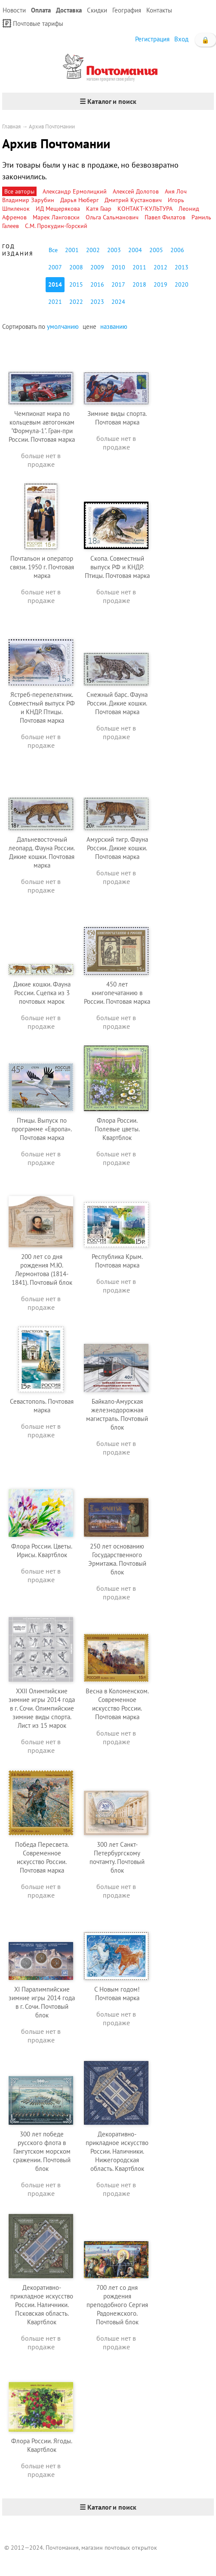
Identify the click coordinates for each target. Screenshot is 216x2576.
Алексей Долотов (136, 191)
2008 (76, 267)
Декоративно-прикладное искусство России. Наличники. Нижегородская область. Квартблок (117, 2151)
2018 (139, 284)
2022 (76, 302)
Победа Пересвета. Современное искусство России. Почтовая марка (42, 1857)
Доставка (69, 10)
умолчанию (63, 326)
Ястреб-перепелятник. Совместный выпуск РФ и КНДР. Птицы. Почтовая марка (42, 707)
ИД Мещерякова (58, 208)
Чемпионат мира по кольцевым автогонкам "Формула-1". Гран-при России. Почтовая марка (42, 426)
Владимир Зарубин (28, 200)
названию (113, 326)
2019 (160, 284)
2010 (118, 267)
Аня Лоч (176, 191)
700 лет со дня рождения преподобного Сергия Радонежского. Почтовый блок (117, 2304)
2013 (181, 267)
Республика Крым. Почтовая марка (117, 1260)
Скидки (97, 10)
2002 (93, 250)
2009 (97, 267)
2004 (135, 250)
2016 (97, 284)
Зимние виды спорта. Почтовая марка (117, 417)
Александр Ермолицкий (75, 191)
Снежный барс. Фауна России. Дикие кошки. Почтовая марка (117, 703)
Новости (14, 10)
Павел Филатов (165, 217)
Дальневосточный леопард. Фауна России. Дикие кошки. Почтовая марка (42, 852)
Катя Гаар (98, 208)
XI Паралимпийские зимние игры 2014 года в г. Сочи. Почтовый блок (42, 2002)
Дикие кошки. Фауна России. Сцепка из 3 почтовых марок (42, 992)
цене (89, 326)
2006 (177, 250)
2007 (55, 267)
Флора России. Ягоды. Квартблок (41, 2445)
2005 (156, 250)
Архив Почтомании (52, 126)
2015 (76, 284)
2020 (181, 284)
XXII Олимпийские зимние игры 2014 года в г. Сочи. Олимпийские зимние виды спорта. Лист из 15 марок (42, 1708)
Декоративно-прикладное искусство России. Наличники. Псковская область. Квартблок (41, 2304)
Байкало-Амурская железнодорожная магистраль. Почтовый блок (117, 1414)
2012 (160, 267)
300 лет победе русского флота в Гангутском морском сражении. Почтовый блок (42, 2151)
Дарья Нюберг (79, 200)
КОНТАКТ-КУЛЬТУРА (145, 208)
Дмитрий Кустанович (133, 200)
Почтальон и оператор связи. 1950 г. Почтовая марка (42, 567)
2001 (72, 250)
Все (53, 250)
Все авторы (19, 191)
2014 (55, 284)
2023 (97, 302)
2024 (118, 302)
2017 (118, 284)
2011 (139, 267)
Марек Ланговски (56, 217)
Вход (181, 39)
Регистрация (152, 39)
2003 (114, 250)
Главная (11, 126)
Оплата (41, 10)
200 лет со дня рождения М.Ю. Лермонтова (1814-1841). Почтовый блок (42, 1269)
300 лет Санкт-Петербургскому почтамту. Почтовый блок (117, 1857)
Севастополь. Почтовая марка (42, 1405)
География (126, 10)
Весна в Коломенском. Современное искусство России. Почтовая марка (117, 1704)
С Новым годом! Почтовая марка (117, 1993)
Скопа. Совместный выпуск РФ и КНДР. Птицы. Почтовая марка (117, 567)
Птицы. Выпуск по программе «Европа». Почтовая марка (42, 1129)
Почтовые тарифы (33, 23)
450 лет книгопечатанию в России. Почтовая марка (117, 992)
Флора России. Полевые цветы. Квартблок (117, 1129)
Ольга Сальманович (112, 217)
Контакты (159, 10)
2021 (55, 302)
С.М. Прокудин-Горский (56, 226)
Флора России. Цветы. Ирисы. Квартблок (41, 1550)
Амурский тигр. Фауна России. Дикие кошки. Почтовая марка (117, 848)
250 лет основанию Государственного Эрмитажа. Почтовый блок (117, 1559)
